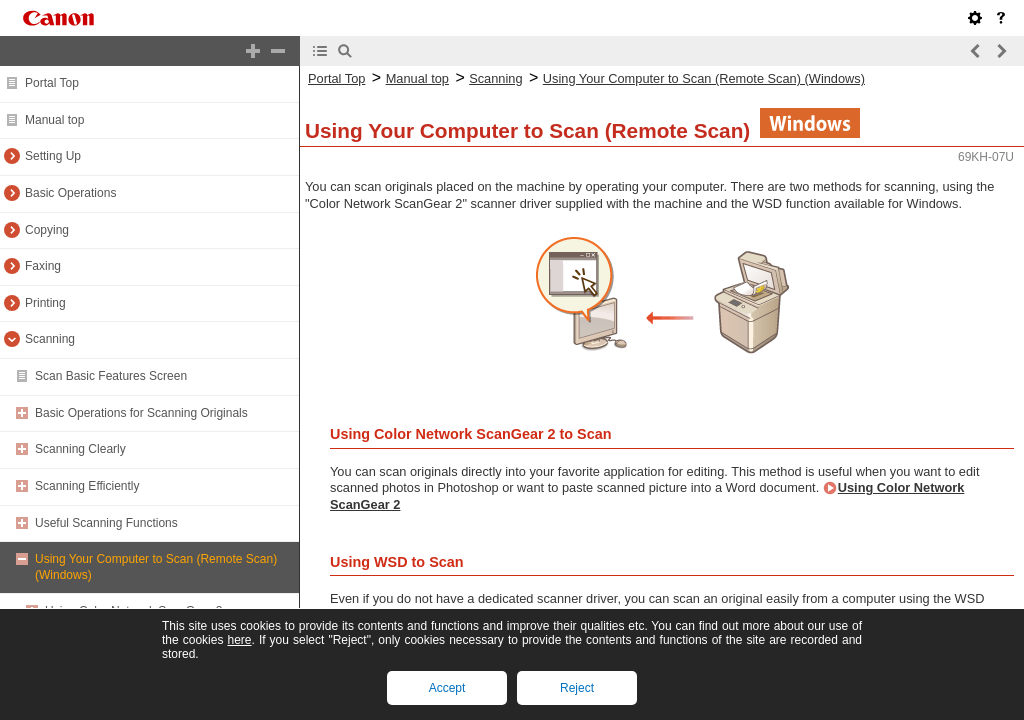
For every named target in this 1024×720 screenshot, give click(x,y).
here (239, 640)
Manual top (54, 120)
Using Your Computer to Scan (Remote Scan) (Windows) (704, 78)
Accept (447, 688)
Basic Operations (70, 193)
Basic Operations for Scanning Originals (141, 413)
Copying (47, 230)
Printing (45, 303)
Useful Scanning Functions (106, 523)
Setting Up (53, 156)
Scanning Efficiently (87, 486)
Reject (577, 688)
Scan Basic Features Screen (111, 376)
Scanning (50, 339)
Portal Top (52, 83)
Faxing (43, 266)
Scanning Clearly (80, 449)
